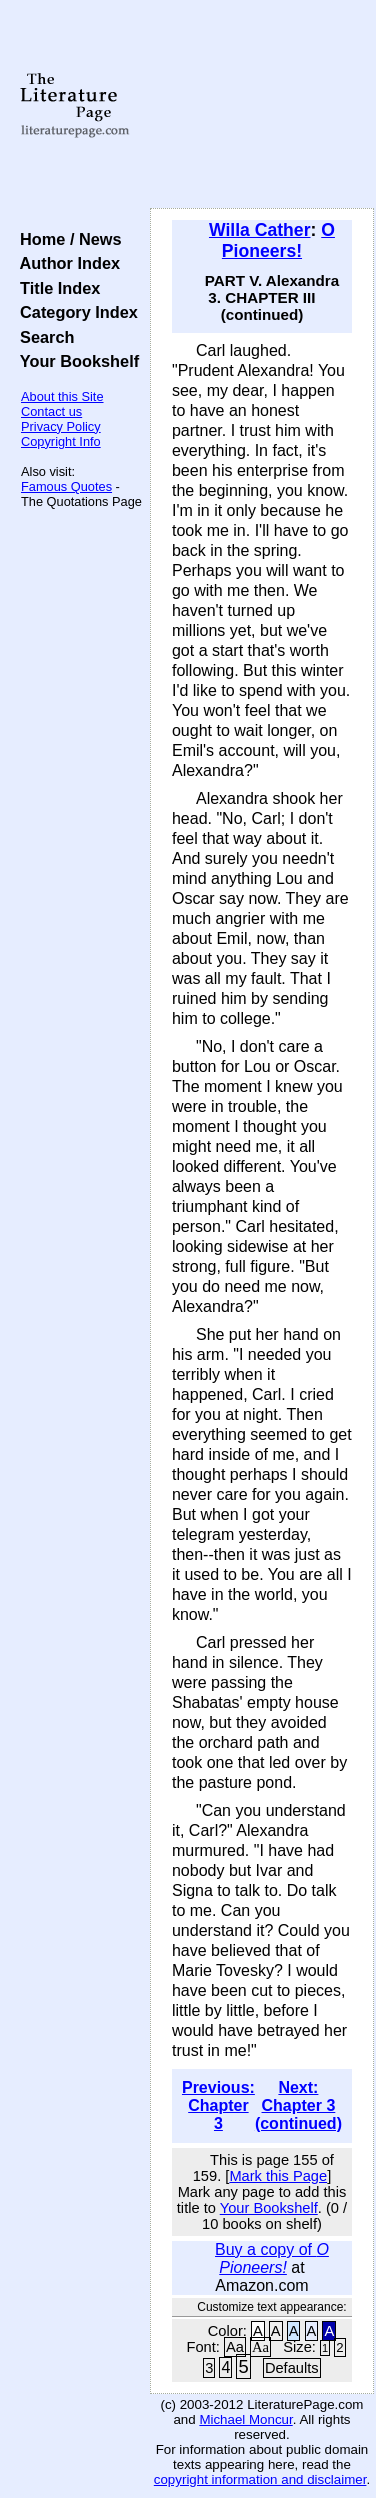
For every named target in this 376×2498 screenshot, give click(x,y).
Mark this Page (278, 2176)
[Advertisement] (262, 105)
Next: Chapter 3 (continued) (298, 2105)
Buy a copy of (272, 2258)
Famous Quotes (66, 486)
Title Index (55, 288)
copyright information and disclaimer (260, 2479)
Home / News (66, 239)
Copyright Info (61, 441)
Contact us (51, 411)
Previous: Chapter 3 (218, 2105)
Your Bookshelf (75, 361)
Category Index (74, 312)
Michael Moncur (245, 2419)
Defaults (292, 2368)
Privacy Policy (61, 426)
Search (42, 337)
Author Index (65, 263)
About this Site (62, 396)
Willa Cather (260, 230)
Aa (235, 2347)
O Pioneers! (278, 240)
